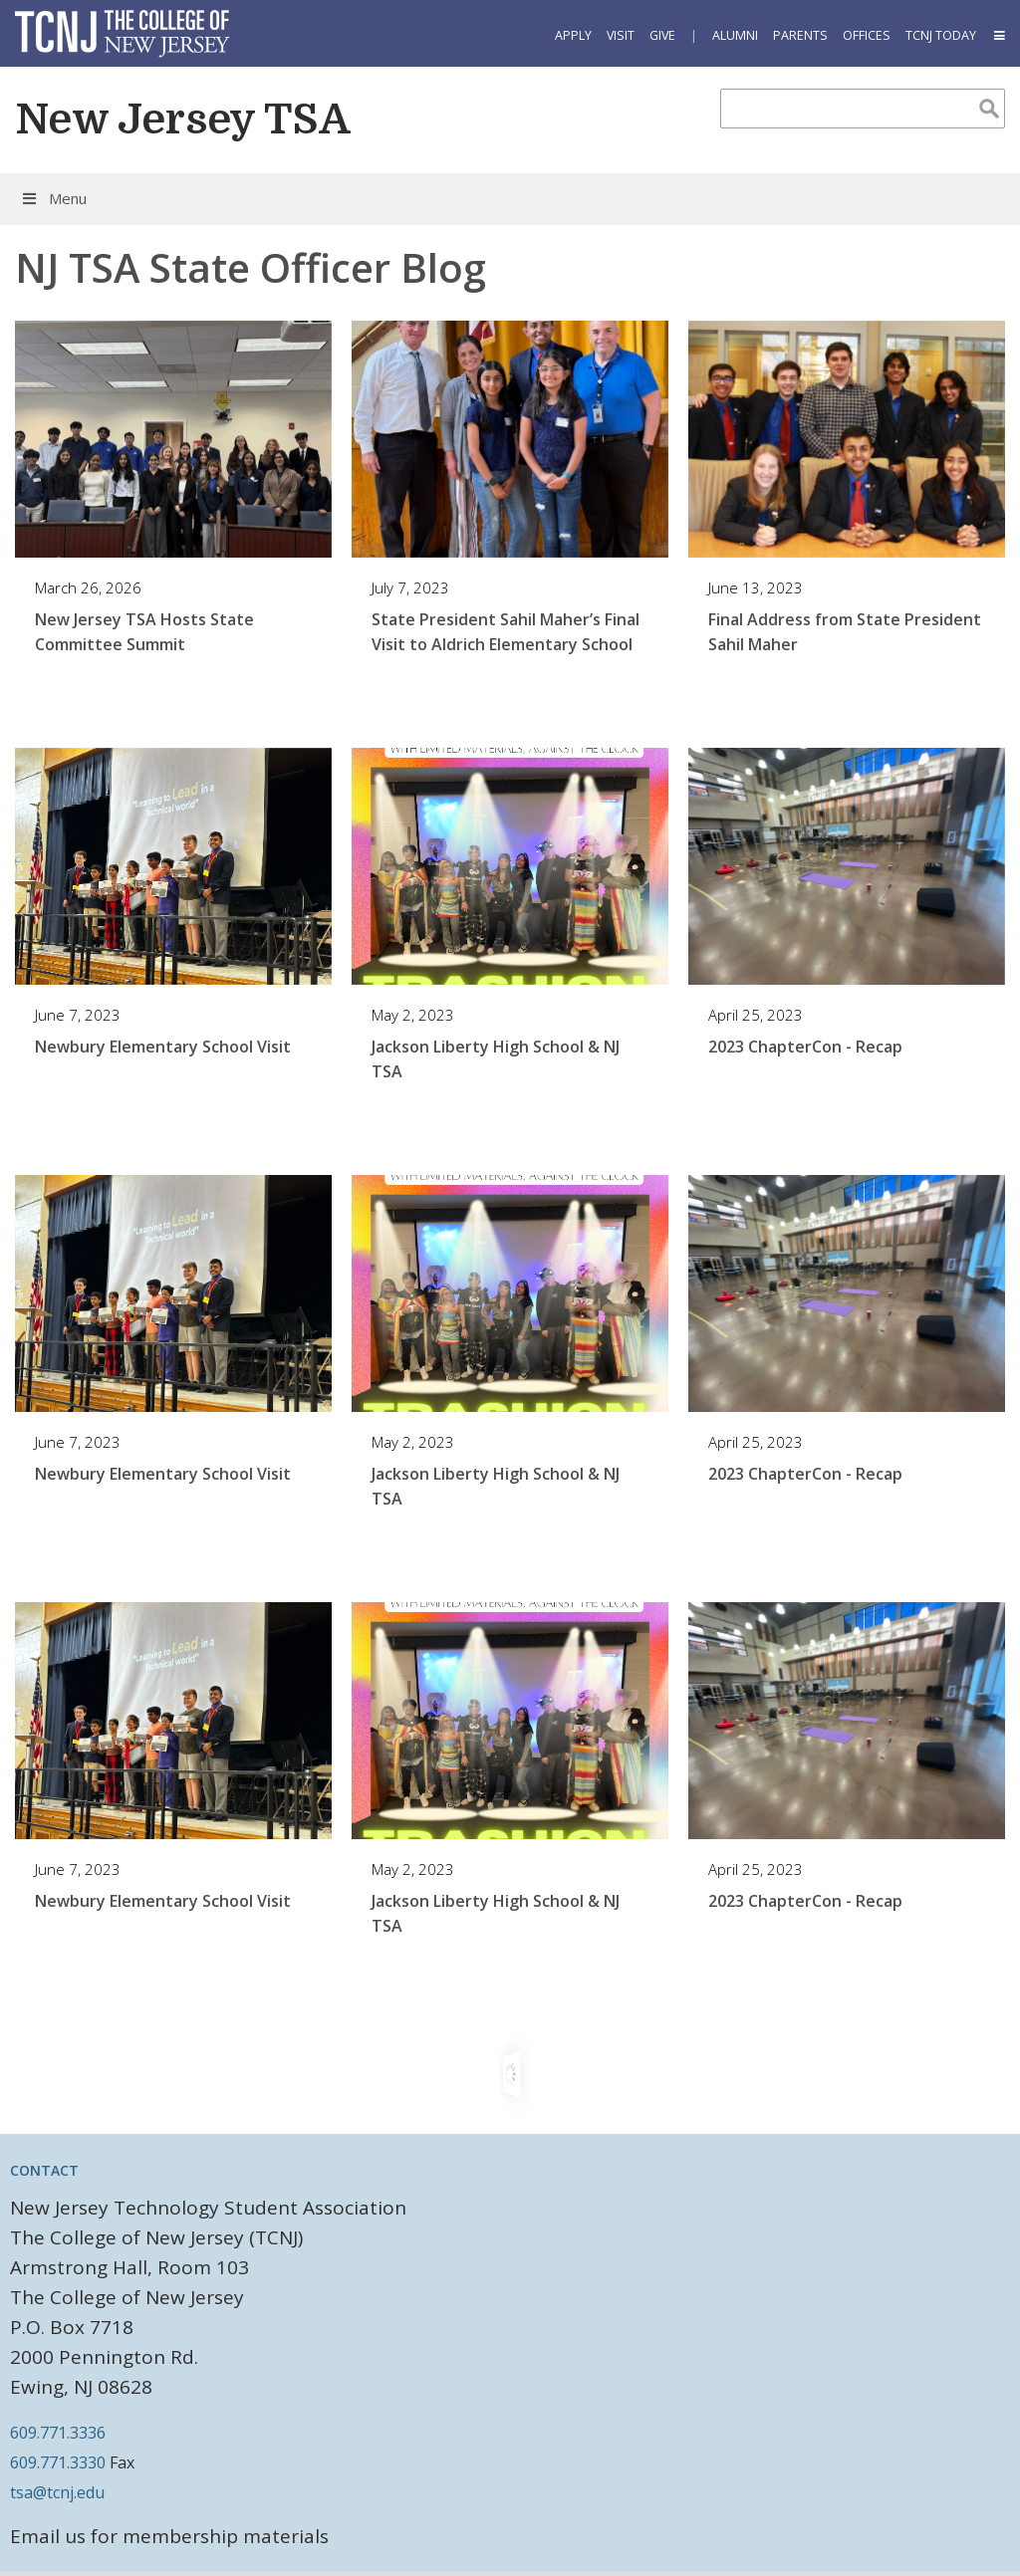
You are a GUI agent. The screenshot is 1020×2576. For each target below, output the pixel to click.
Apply (573, 35)
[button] (998, 35)
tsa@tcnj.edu (57, 2492)
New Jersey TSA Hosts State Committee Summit (144, 631)
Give (662, 35)
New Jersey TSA (183, 119)
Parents (800, 35)
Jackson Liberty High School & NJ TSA (496, 1059)
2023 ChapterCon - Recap (805, 1046)
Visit (621, 35)
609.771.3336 (58, 2433)
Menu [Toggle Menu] (53, 198)
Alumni (735, 35)
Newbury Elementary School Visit (163, 1046)
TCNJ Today (940, 35)
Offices (867, 35)
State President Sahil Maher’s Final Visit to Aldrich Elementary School (505, 631)
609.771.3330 (58, 2462)
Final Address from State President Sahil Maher (844, 631)
